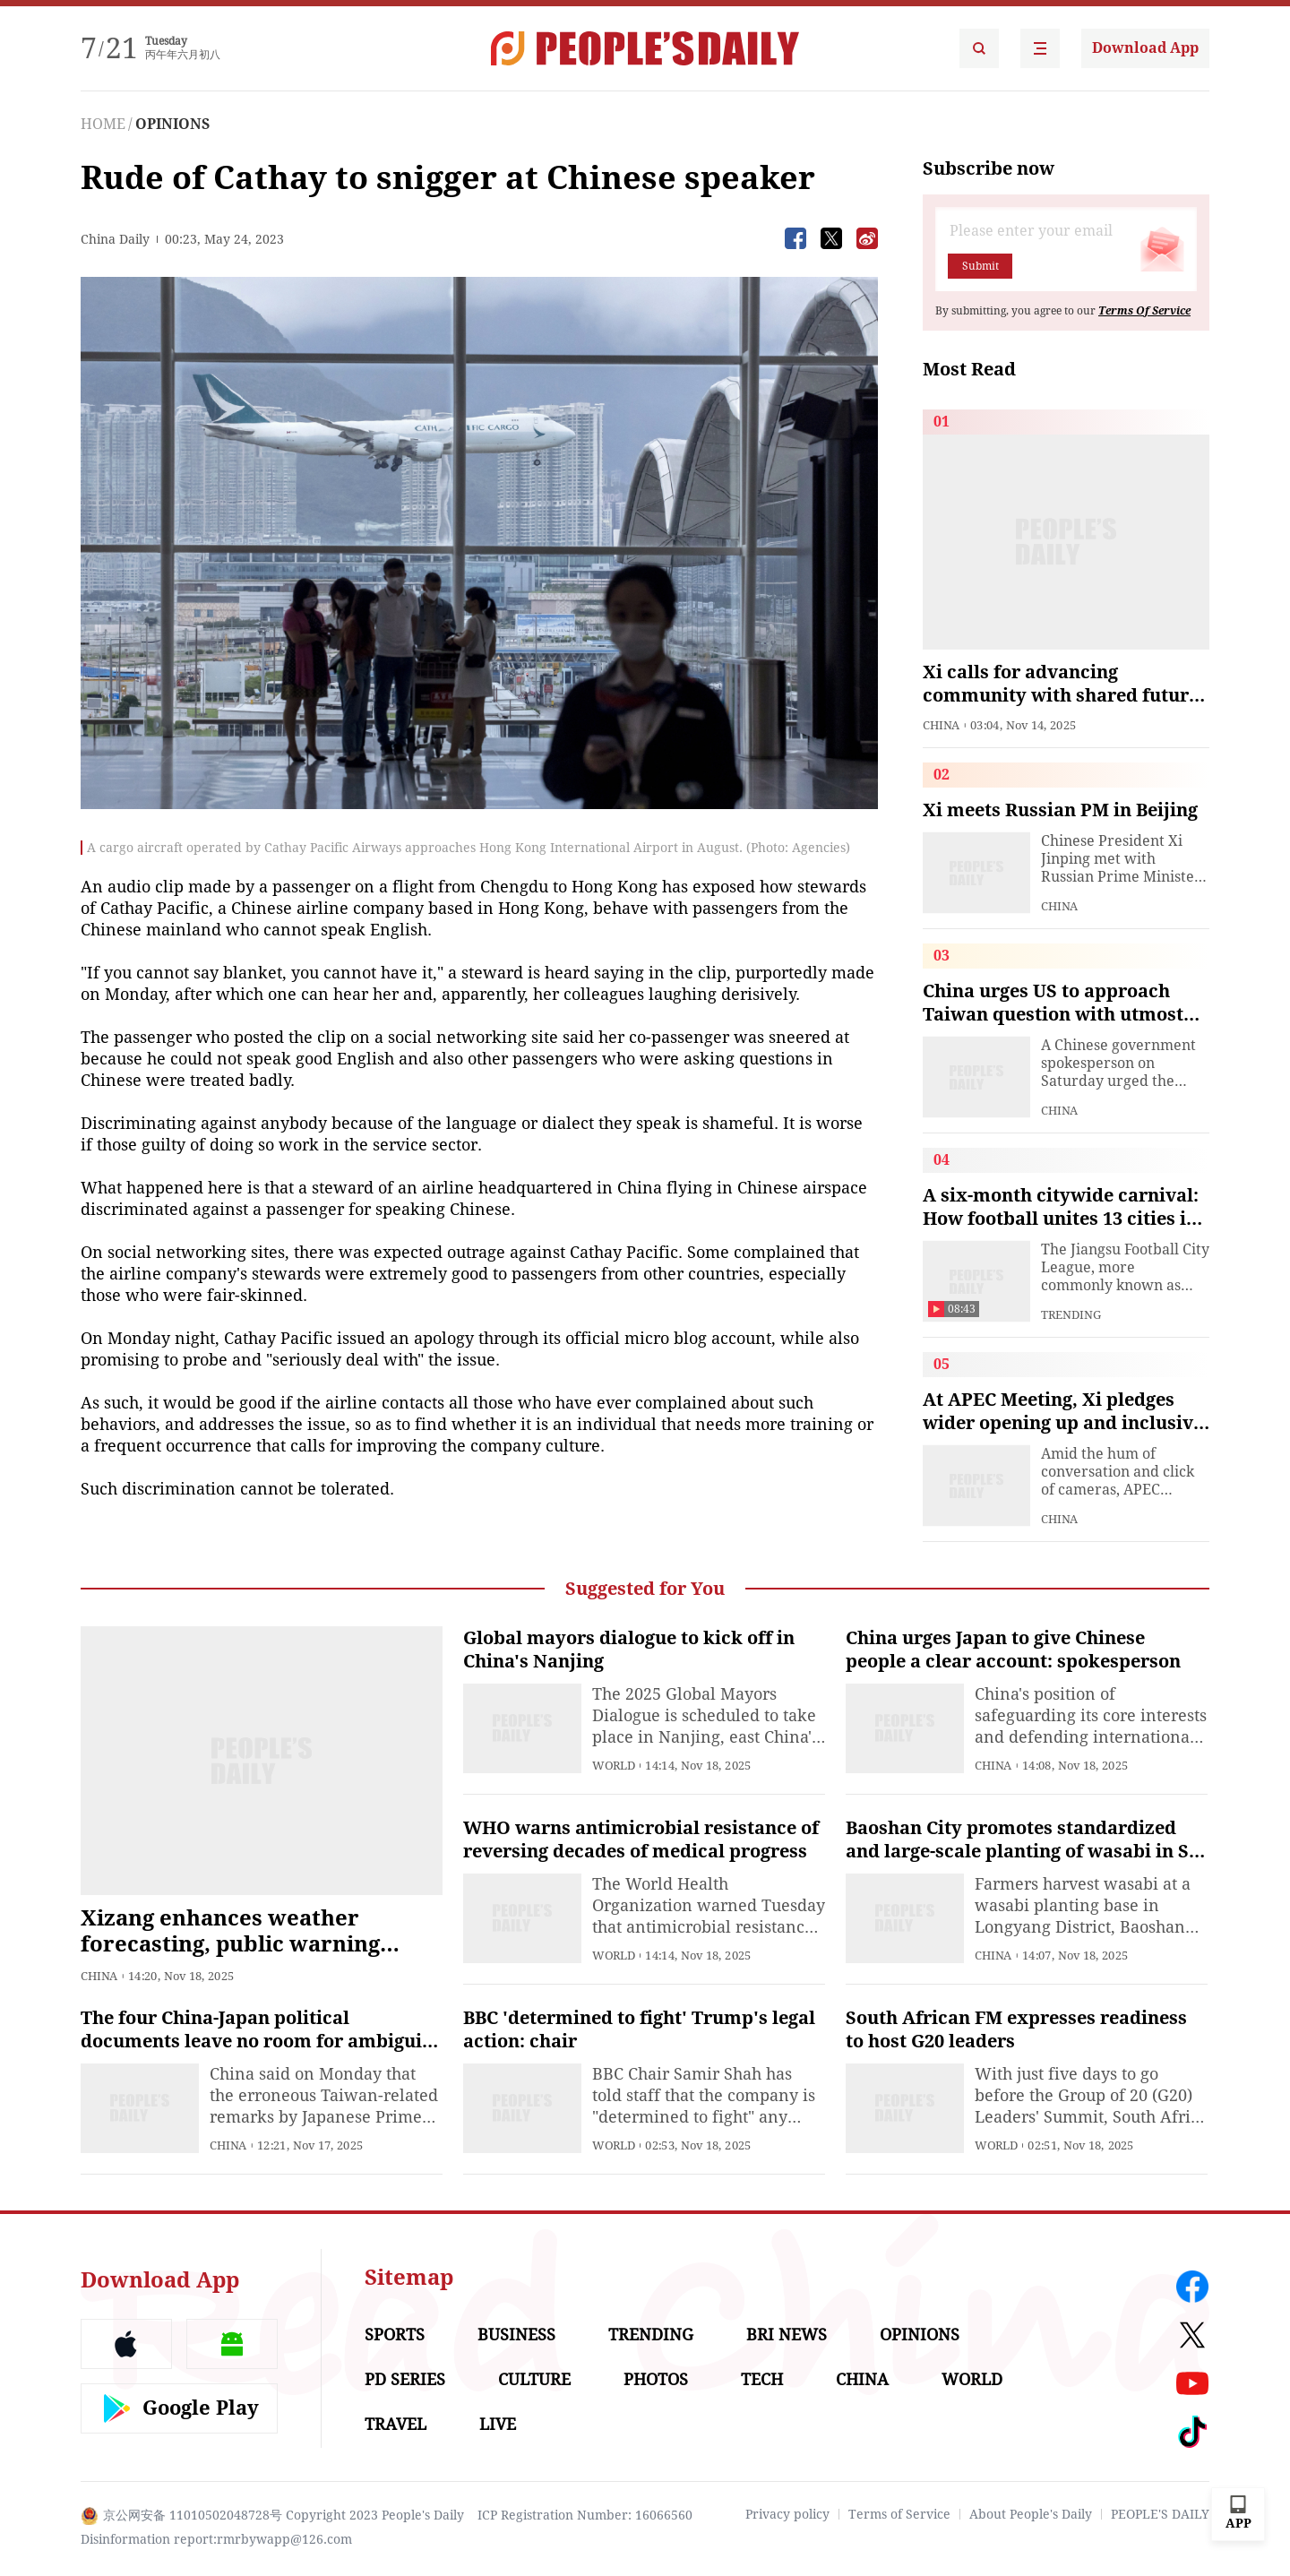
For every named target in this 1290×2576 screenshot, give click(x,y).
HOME (103, 124)
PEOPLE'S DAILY (1160, 2514)
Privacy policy (787, 2514)
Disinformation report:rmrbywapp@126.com (216, 2539)
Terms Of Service (1144, 311)
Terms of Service (899, 2514)
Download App (1145, 47)
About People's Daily (1030, 2514)
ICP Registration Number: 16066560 (584, 2515)
